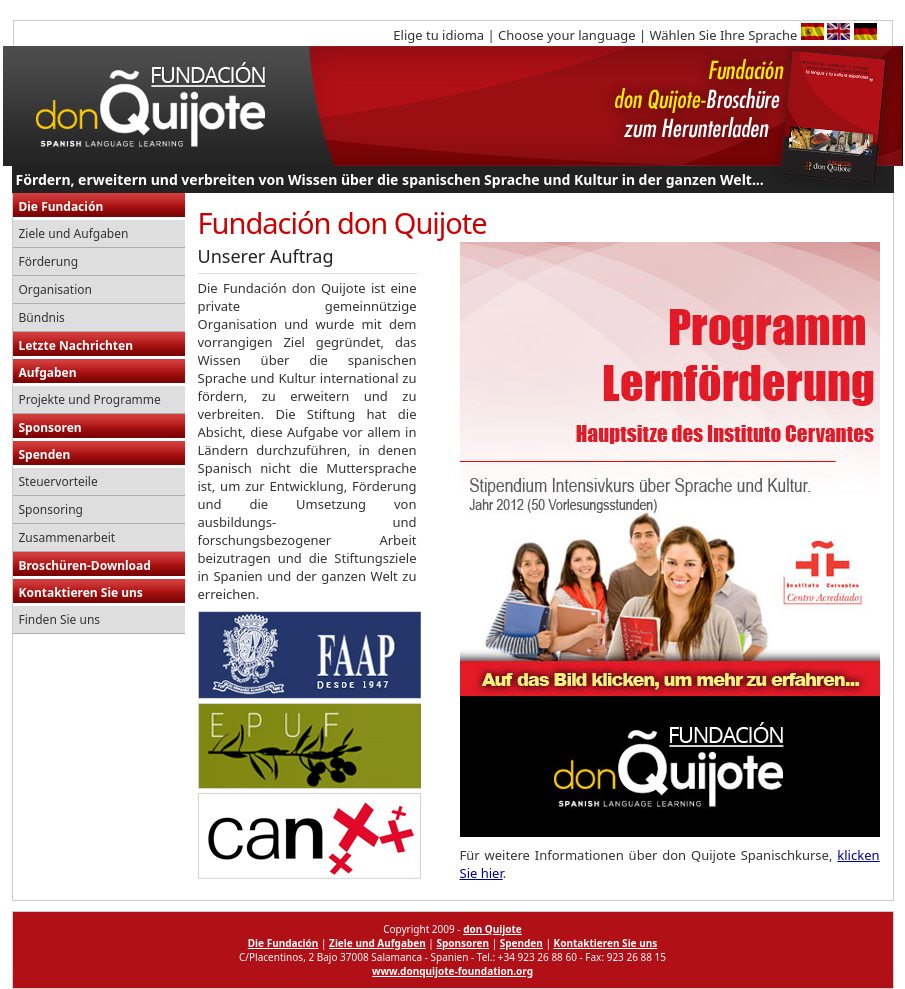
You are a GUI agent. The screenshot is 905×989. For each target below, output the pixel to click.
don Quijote (492, 929)
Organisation (55, 289)
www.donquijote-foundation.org (452, 971)
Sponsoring (51, 509)
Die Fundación (61, 206)
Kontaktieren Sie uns (81, 592)
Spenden (45, 454)
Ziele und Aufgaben (74, 233)
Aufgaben (48, 372)
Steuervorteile (58, 481)
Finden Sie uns (60, 619)
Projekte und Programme (90, 399)
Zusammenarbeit (67, 537)
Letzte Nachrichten (76, 345)
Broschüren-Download (85, 565)
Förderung (49, 261)
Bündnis (42, 317)
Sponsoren (50, 427)
